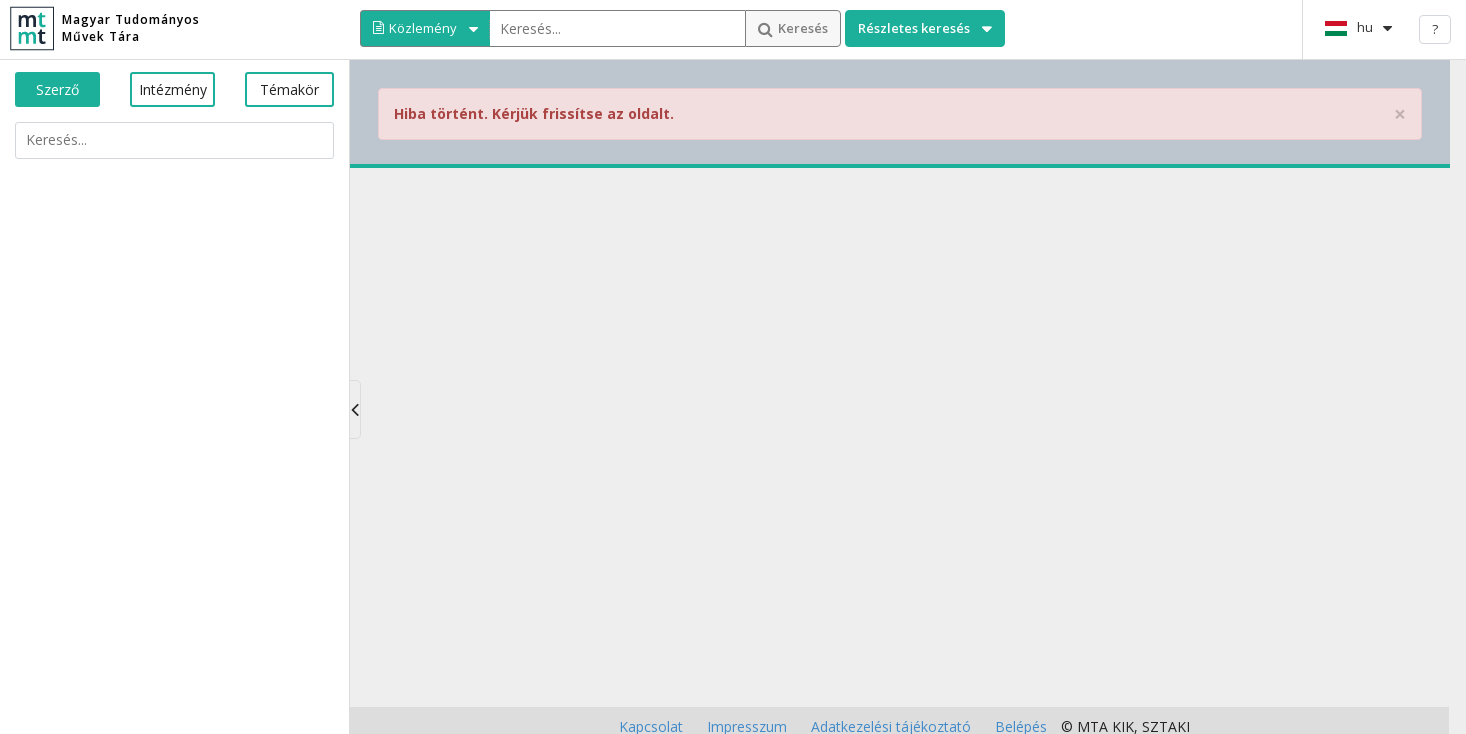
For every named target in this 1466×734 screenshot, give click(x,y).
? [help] (1435, 29)
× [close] (1400, 114)
